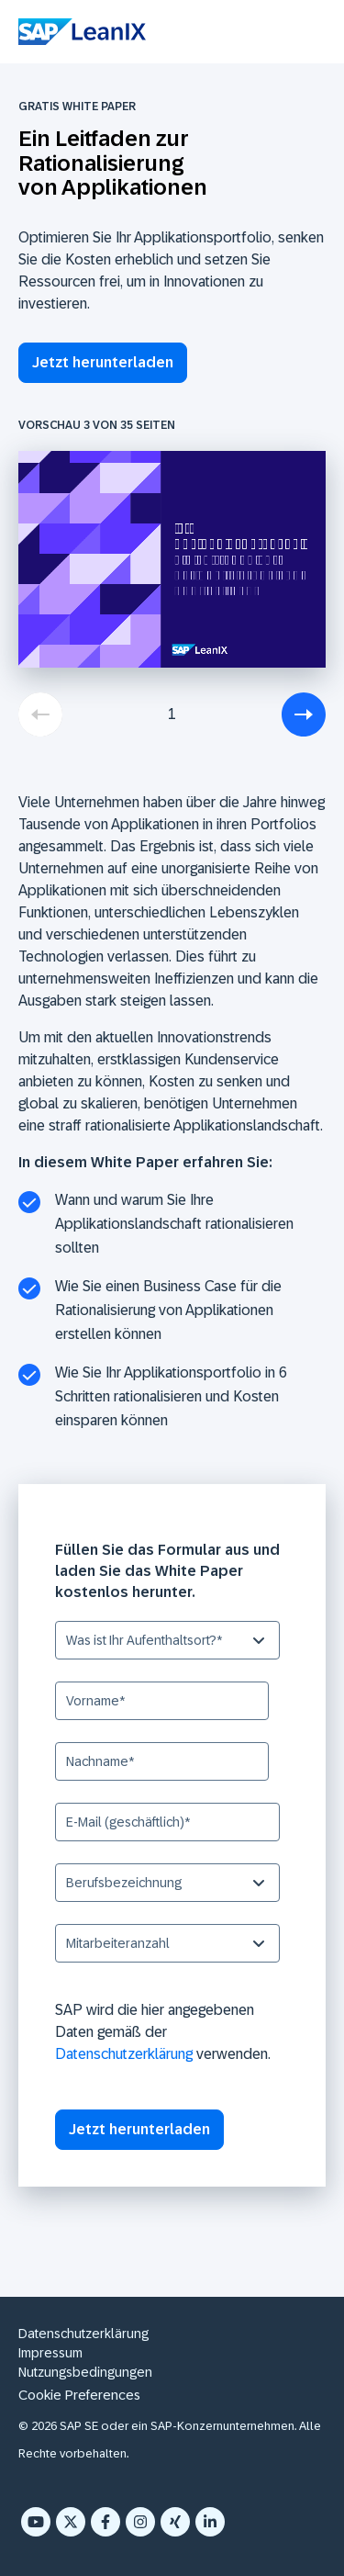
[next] (304, 714)
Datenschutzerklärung (124, 2054)
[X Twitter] (70, 2522)
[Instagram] (140, 2522)
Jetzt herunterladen (102, 362)
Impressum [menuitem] (50, 2352)
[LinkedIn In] (210, 2522)
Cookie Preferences (79, 2394)
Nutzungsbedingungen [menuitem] (85, 2372)
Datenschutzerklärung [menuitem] (83, 2333)
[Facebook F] (105, 2522)
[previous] (40, 714)
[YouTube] (35, 2522)
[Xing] (175, 2522)
